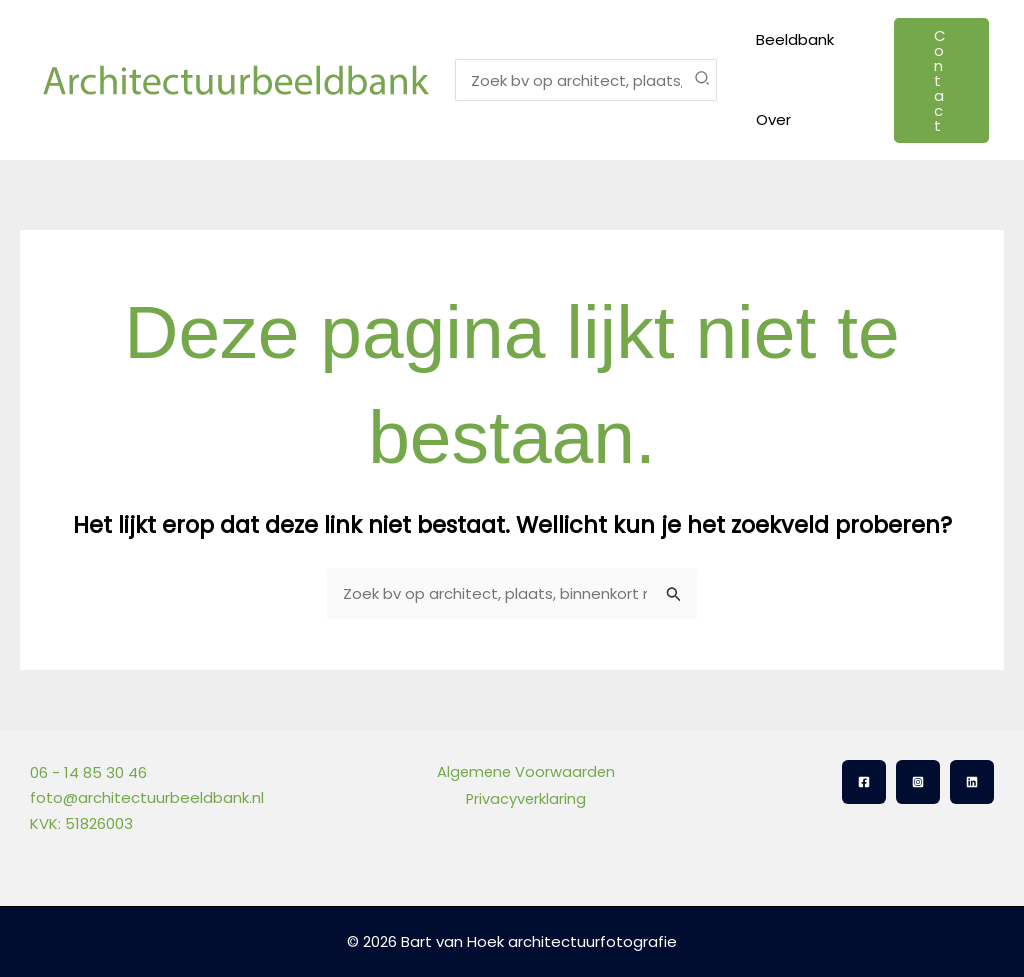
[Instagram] (918, 782)
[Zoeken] (703, 80)
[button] (938, 80)
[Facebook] (864, 782)
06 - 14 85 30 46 (88, 772)
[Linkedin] (972, 782)
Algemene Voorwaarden (524, 772)
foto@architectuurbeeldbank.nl (147, 797)
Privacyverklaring (524, 797)
